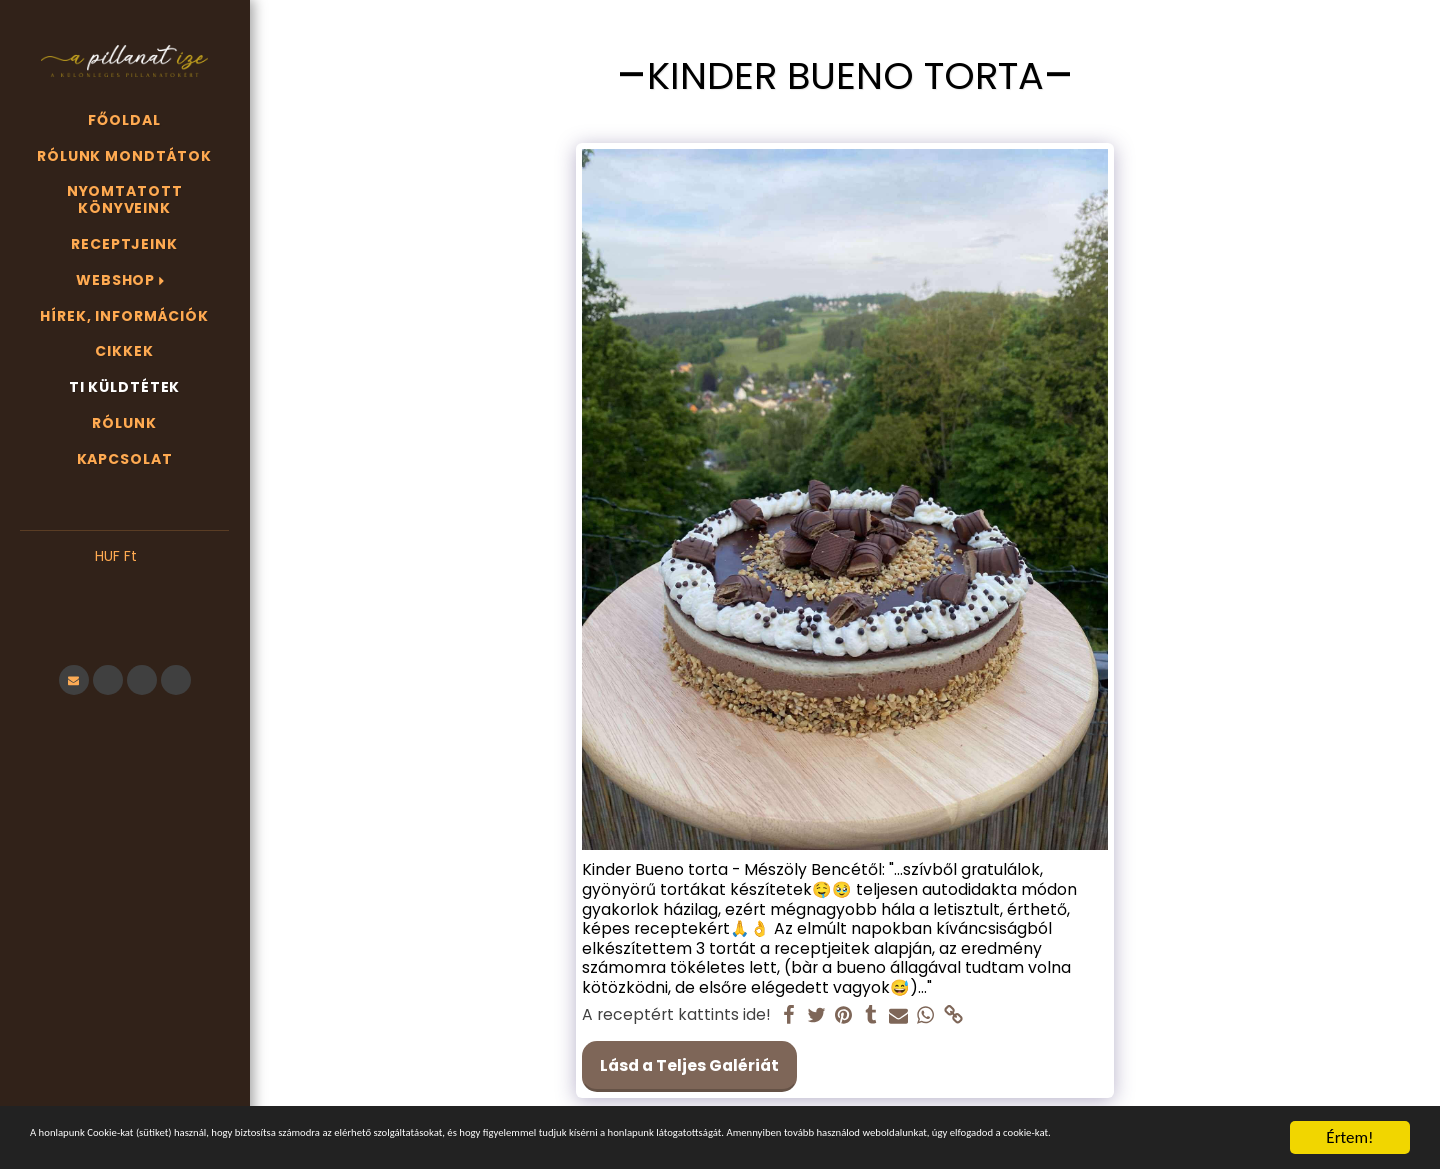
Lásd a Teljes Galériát (689, 1065)
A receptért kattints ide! (676, 1015)
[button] (124, 587)
